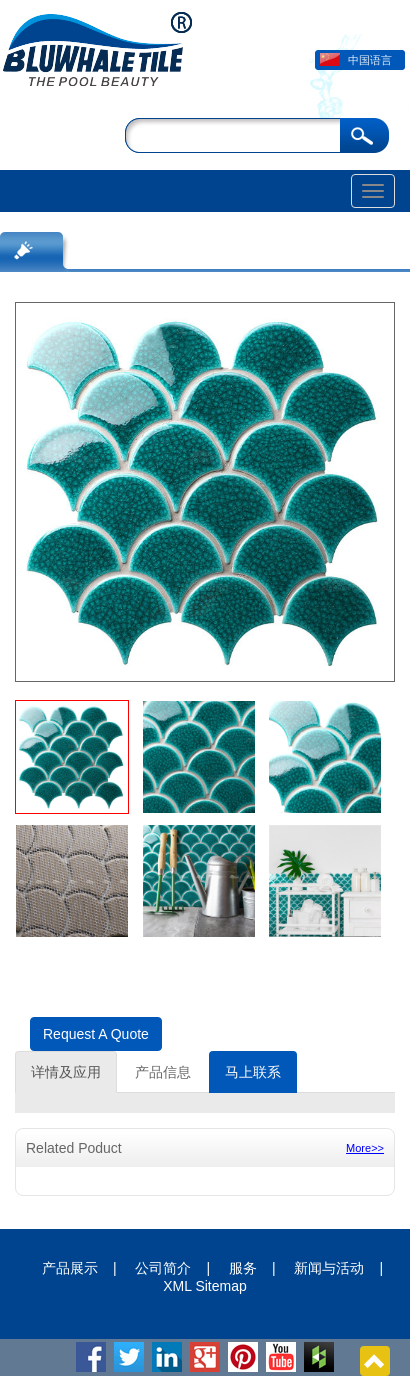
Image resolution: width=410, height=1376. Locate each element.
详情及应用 (66, 1072)
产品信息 (163, 1072)
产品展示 (70, 1268)
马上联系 (253, 1072)
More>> (365, 1148)
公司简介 (163, 1268)
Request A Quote (96, 1034)
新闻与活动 (329, 1268)
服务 (243, 1268)
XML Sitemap (205, 1286)
